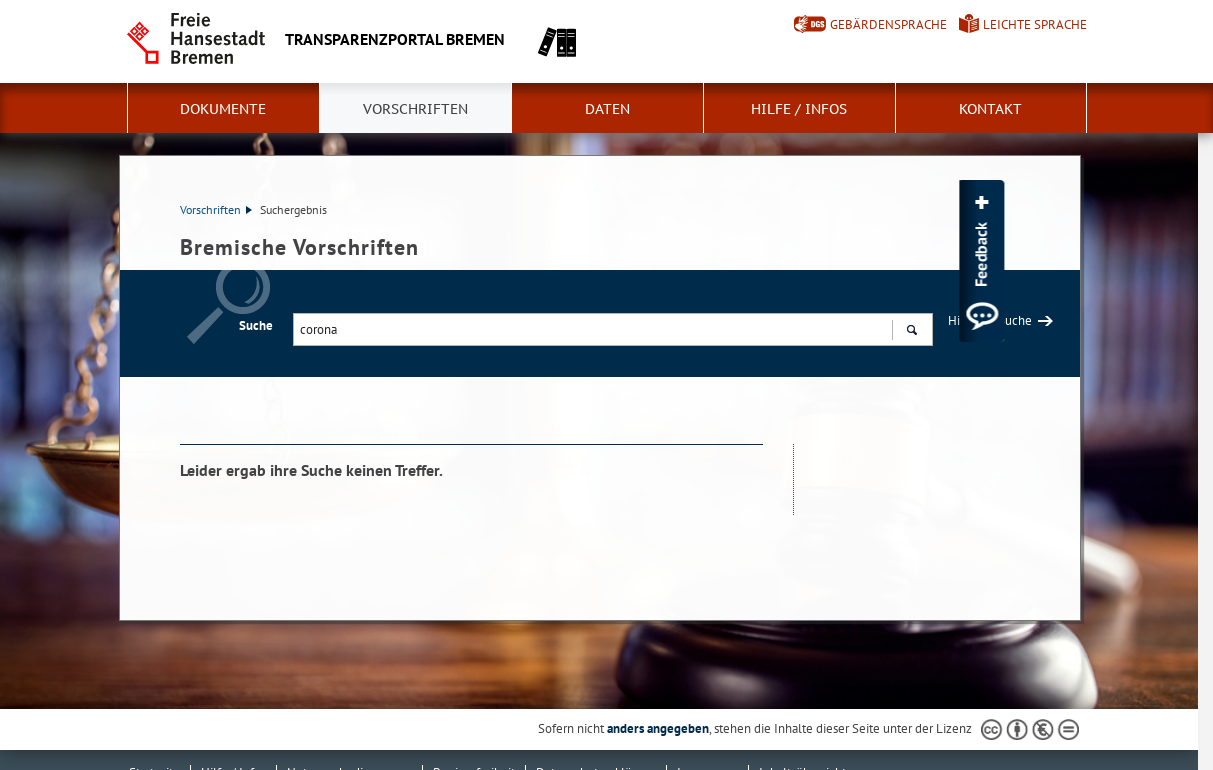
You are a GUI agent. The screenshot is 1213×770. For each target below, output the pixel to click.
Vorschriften (415, 109)
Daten (607, 109)
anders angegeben (658, 728)
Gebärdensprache (888, 24)
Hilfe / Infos (799, 109)
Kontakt (990, 109)
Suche (256, 325)
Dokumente (223, 109)
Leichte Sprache (1035, 24)
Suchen (911, 332)
